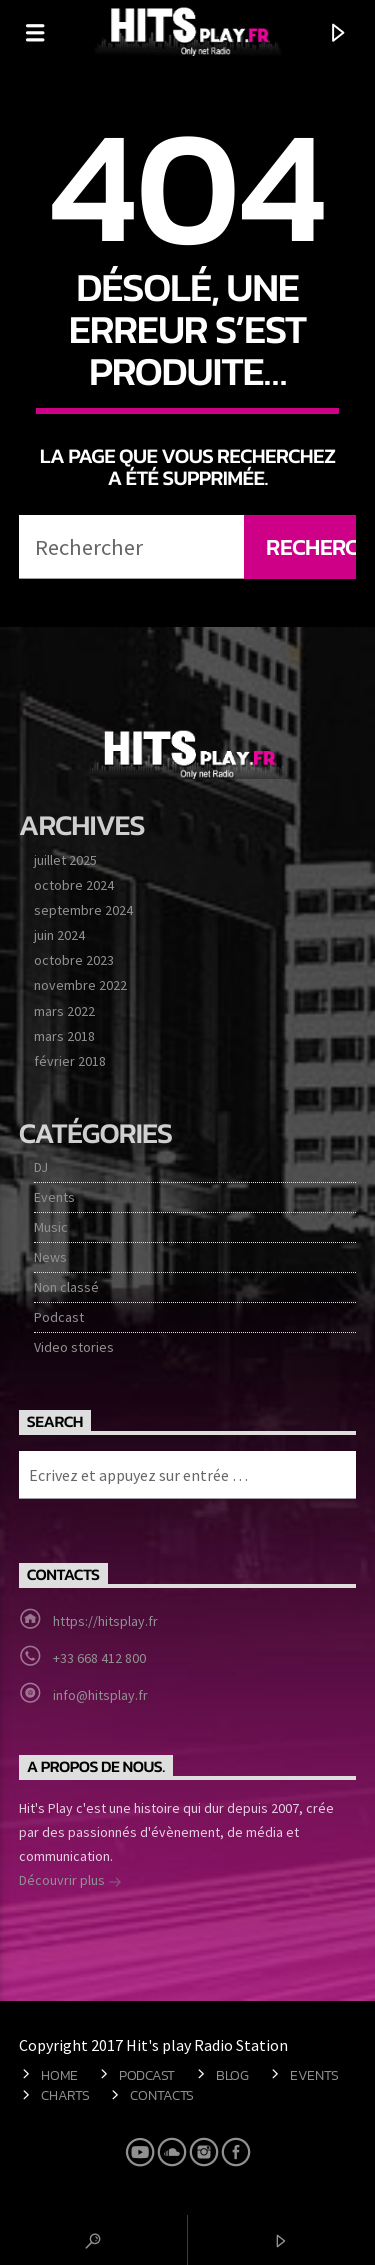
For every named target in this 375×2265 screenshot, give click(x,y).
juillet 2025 (65, 860)
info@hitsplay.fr (100, 1695)
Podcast (59, 1317)
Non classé (66, 1287)
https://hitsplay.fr (105, 1621)
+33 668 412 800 (99, 1658)
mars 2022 (64, 1011)
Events (54, 1197)
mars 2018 (64, 1036)
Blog (232, 2075)
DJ (41, 1167)
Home (59, 2075)
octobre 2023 (74, 960)
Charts (65, 2095)
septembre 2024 (83, 910)
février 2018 (70, 1061)
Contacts (162, 2095)
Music (51, 1227)
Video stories (74, 1347)
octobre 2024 (74, 885)
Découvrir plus (70, 1882)
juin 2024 (59, 935)
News (50, 1257)
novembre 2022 (80, 985)
